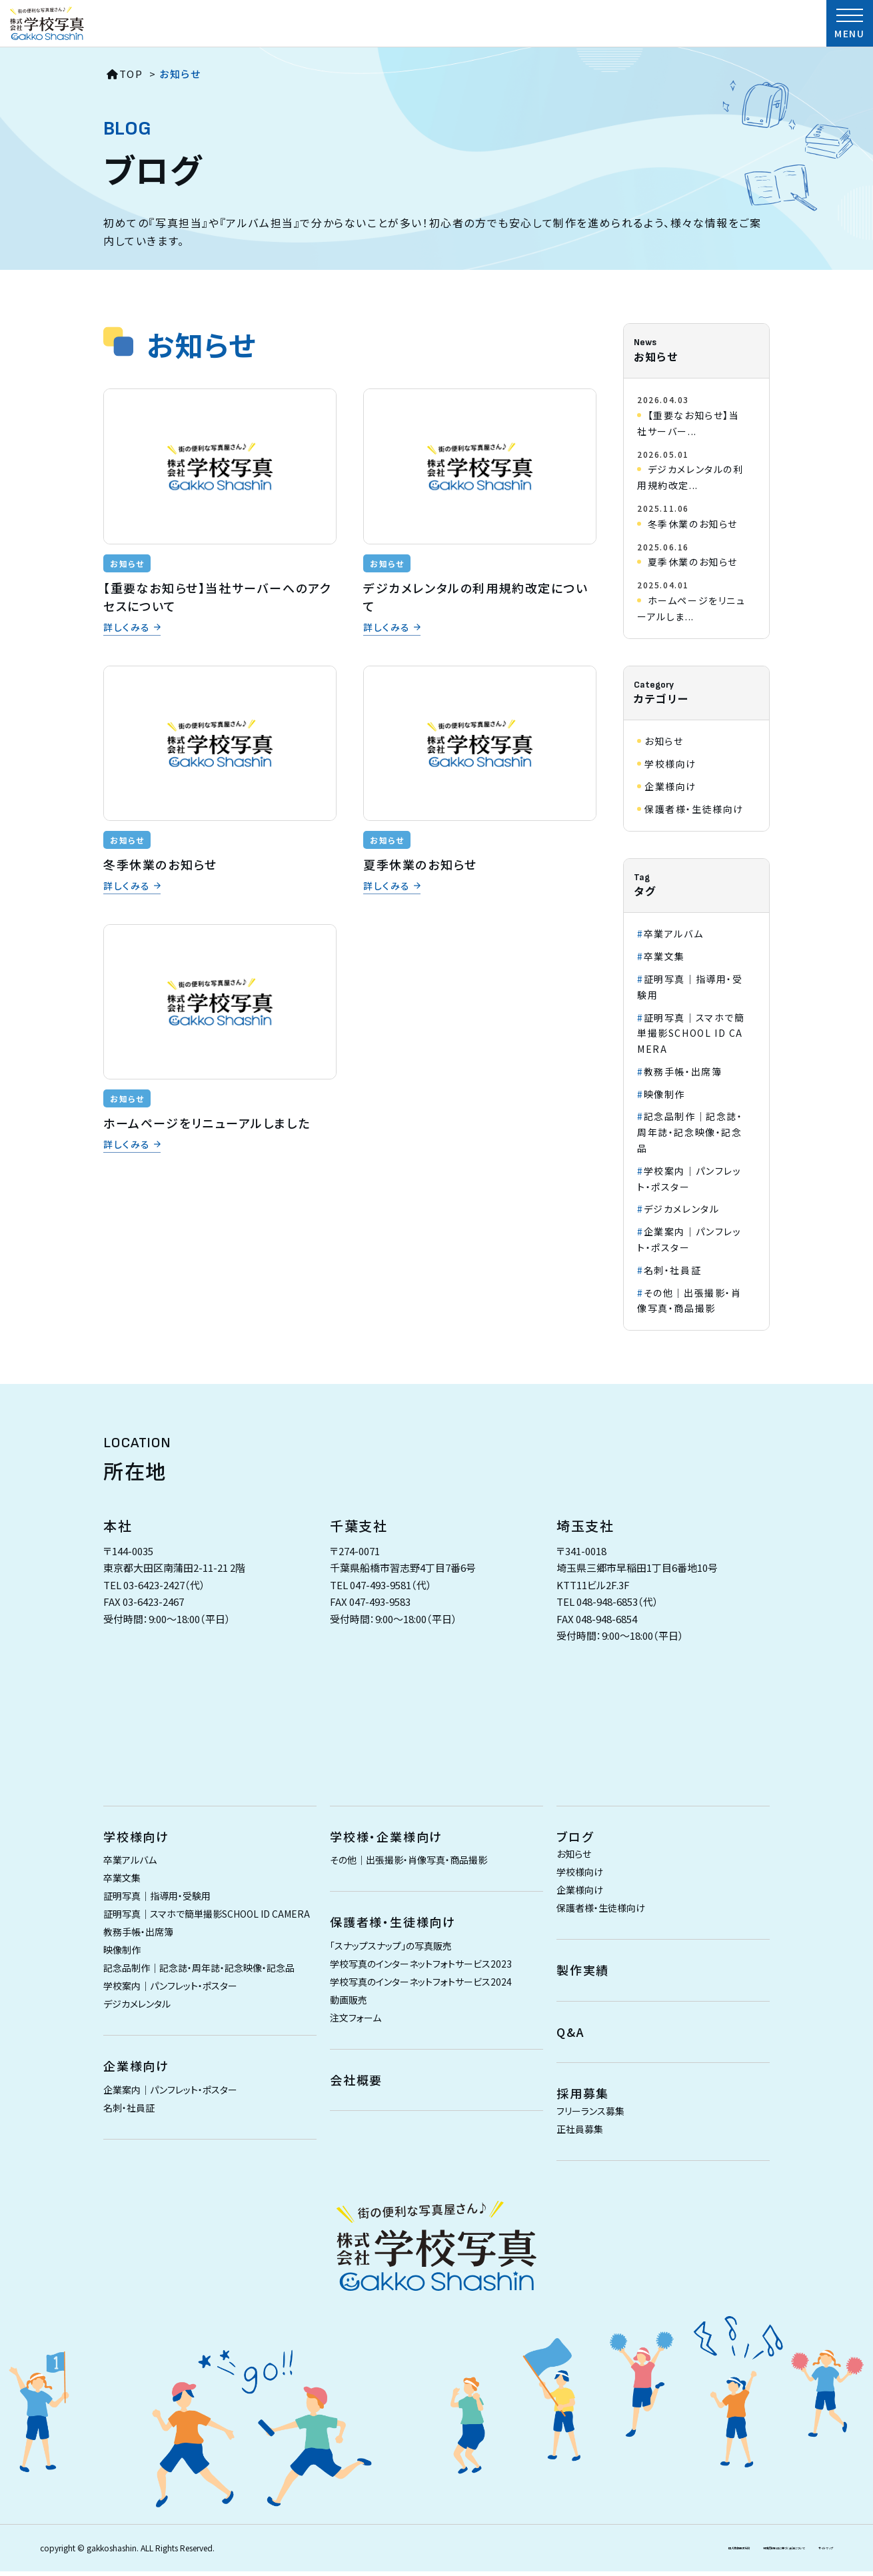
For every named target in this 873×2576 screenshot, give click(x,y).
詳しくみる (127, 628)
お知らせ (127, 563)
